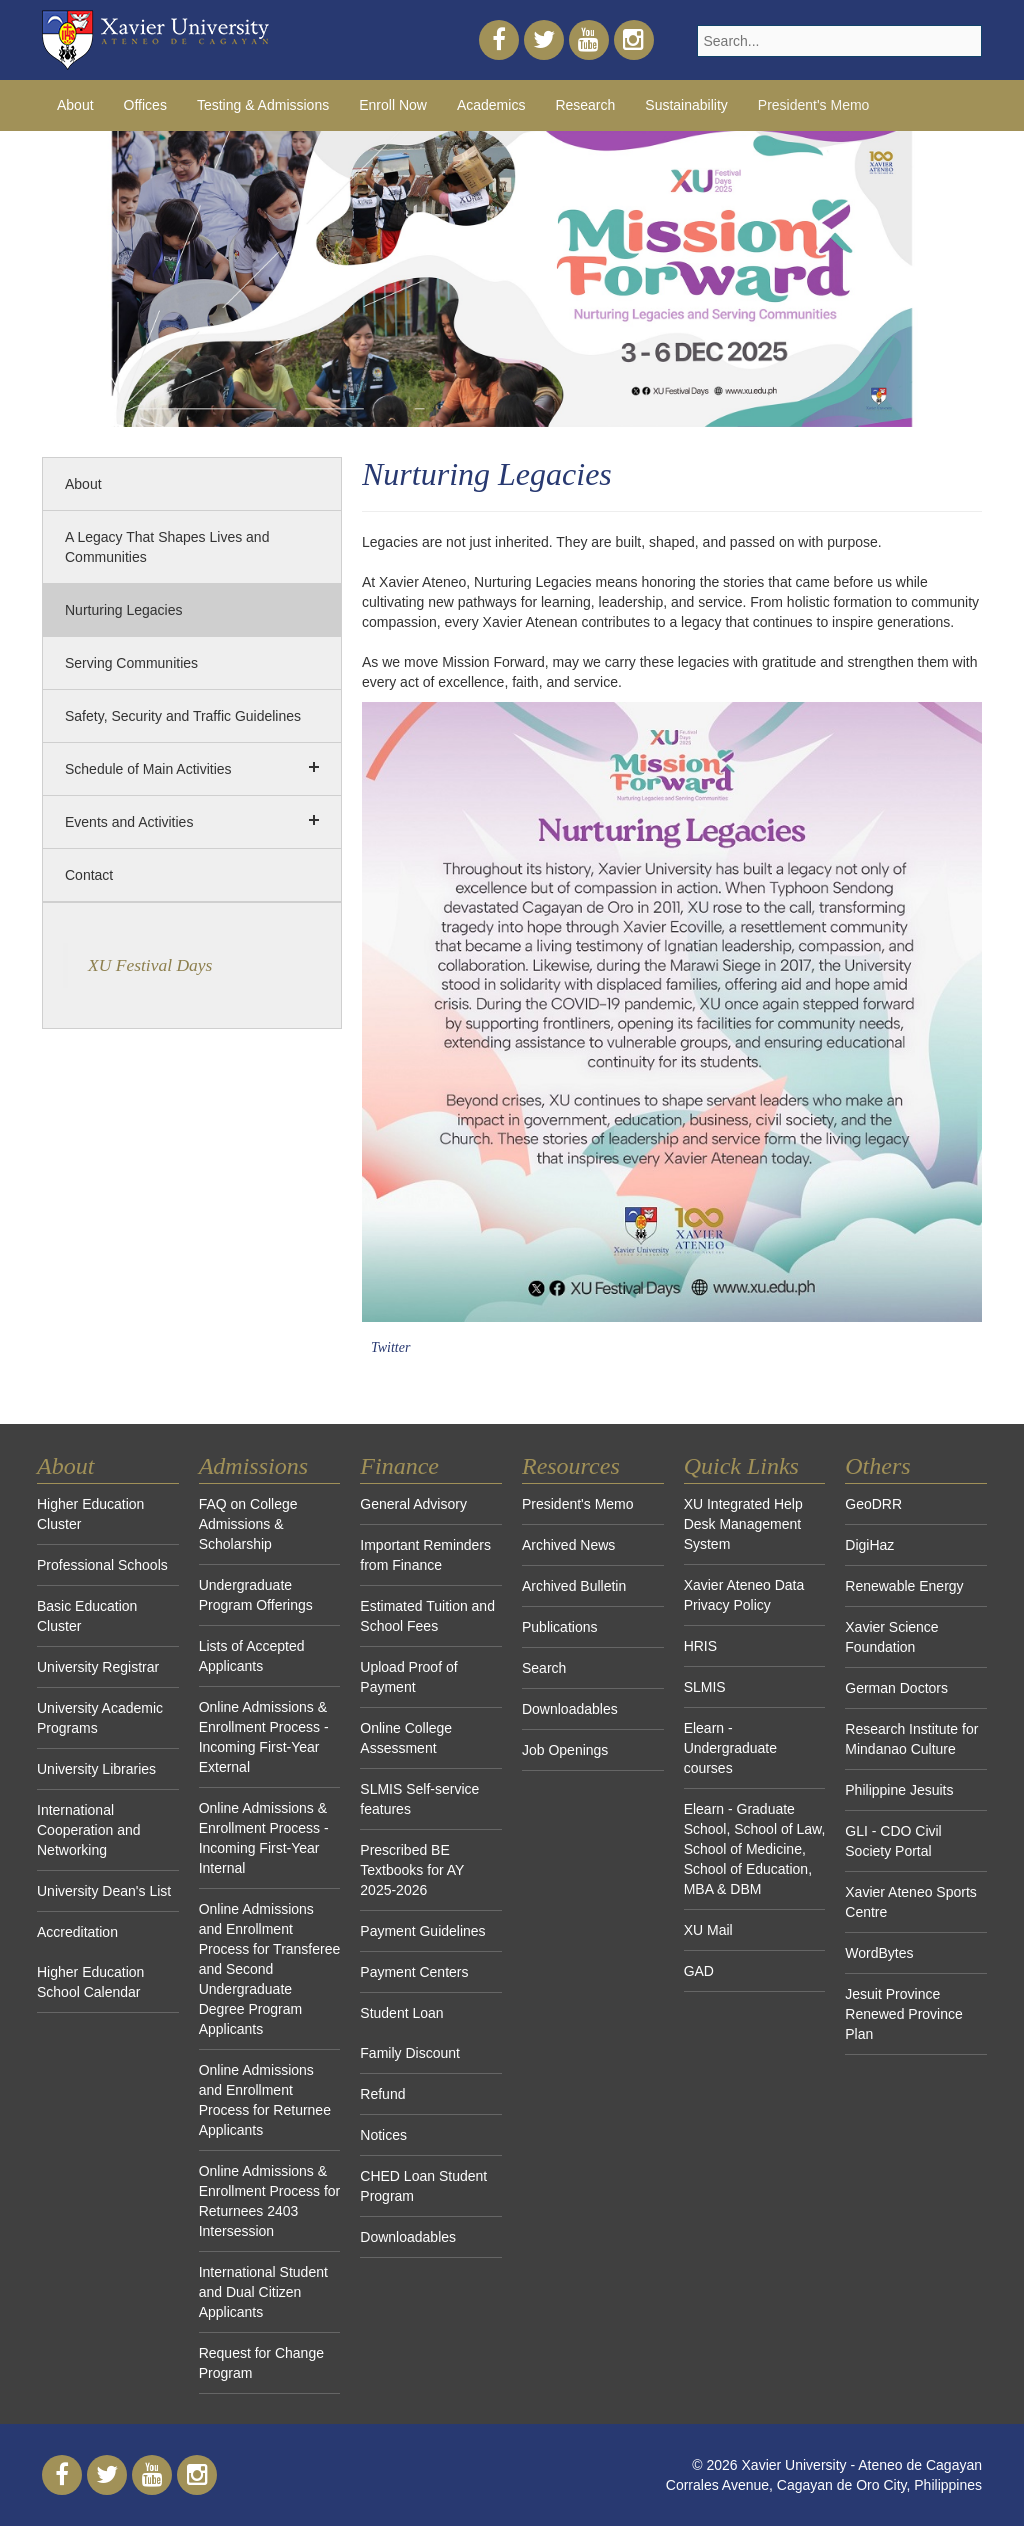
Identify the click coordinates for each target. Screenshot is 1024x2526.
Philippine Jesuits (899, 1790)
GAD (699, 1971)
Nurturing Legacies (124, 610)
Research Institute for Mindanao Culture (911, 1739)
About (75, 105)
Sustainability (686, 105)
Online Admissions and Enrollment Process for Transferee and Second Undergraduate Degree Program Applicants (270, 1969)
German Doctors (896, 1688)
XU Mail (708, 1930)
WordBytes (879, 1953)
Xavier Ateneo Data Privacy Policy (744, 1595)
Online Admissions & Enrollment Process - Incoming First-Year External (264, 1737)
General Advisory (413, 1504)
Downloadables (408, 2237)
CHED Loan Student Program (423, 2186)
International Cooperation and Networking (89, 1830)
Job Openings (565, 1750)
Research (585, 105)
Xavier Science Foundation (891, 1637)
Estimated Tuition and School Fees (427, 1616)
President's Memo (814, 105)
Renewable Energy (904, 1586)
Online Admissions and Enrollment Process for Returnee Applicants (265, 2100)
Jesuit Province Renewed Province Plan (904, 2014)
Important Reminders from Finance (425, 1555)
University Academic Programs (100, 1718)
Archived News (568, 1545)
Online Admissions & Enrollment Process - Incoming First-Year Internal (264, 1838)
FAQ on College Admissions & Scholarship (248, 1524)
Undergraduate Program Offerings (256, 1595)
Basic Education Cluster (87, 1616)
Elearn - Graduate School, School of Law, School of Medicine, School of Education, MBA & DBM (755, 1849)
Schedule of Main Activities (148, 769)
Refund (382, 2094)
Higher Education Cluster (90, 1514)
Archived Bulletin (574, 1586)
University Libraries (96, 1769)
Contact (89, 875)
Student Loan (401, 2013)
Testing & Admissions (263, 105)
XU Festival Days (150, 965)
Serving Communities (131, 663)
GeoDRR (873, 1504)
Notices (383, 2135)
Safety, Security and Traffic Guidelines (183, 716)
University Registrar (98, 1667)
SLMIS (705, 1687)
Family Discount (410, 2053)
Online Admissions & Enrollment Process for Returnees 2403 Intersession (270, 2201)
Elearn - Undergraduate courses (730, 1748)
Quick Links (741, 1466)
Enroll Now (393, 105)
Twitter (390, 1347)
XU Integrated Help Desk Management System (743, 1524)
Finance (399, 1466)
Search (544, 1668)
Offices (145, 105)
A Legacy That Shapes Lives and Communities (167, 547)
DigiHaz (869, 1545)
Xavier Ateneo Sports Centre (911, 1902)
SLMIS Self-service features (419, 1799)
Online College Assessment (406, 1738)
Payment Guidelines (422, 1931)
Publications (560, 1627)
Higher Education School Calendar (90, 1982)
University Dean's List (104, 1891)
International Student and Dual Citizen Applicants (263, 2292)
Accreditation (77, 1932)
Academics (491, 105)
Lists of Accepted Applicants (252, 1656)
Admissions (253, 1466)
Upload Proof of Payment (408, 1677)
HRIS (700, 1646)
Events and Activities (129, 822)
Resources (571, 1466)
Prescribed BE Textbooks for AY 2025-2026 (412, 1870)
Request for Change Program (261, 2363)
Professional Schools (102, 1565)
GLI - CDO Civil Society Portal (893, 1841)
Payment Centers (414, 1972)
